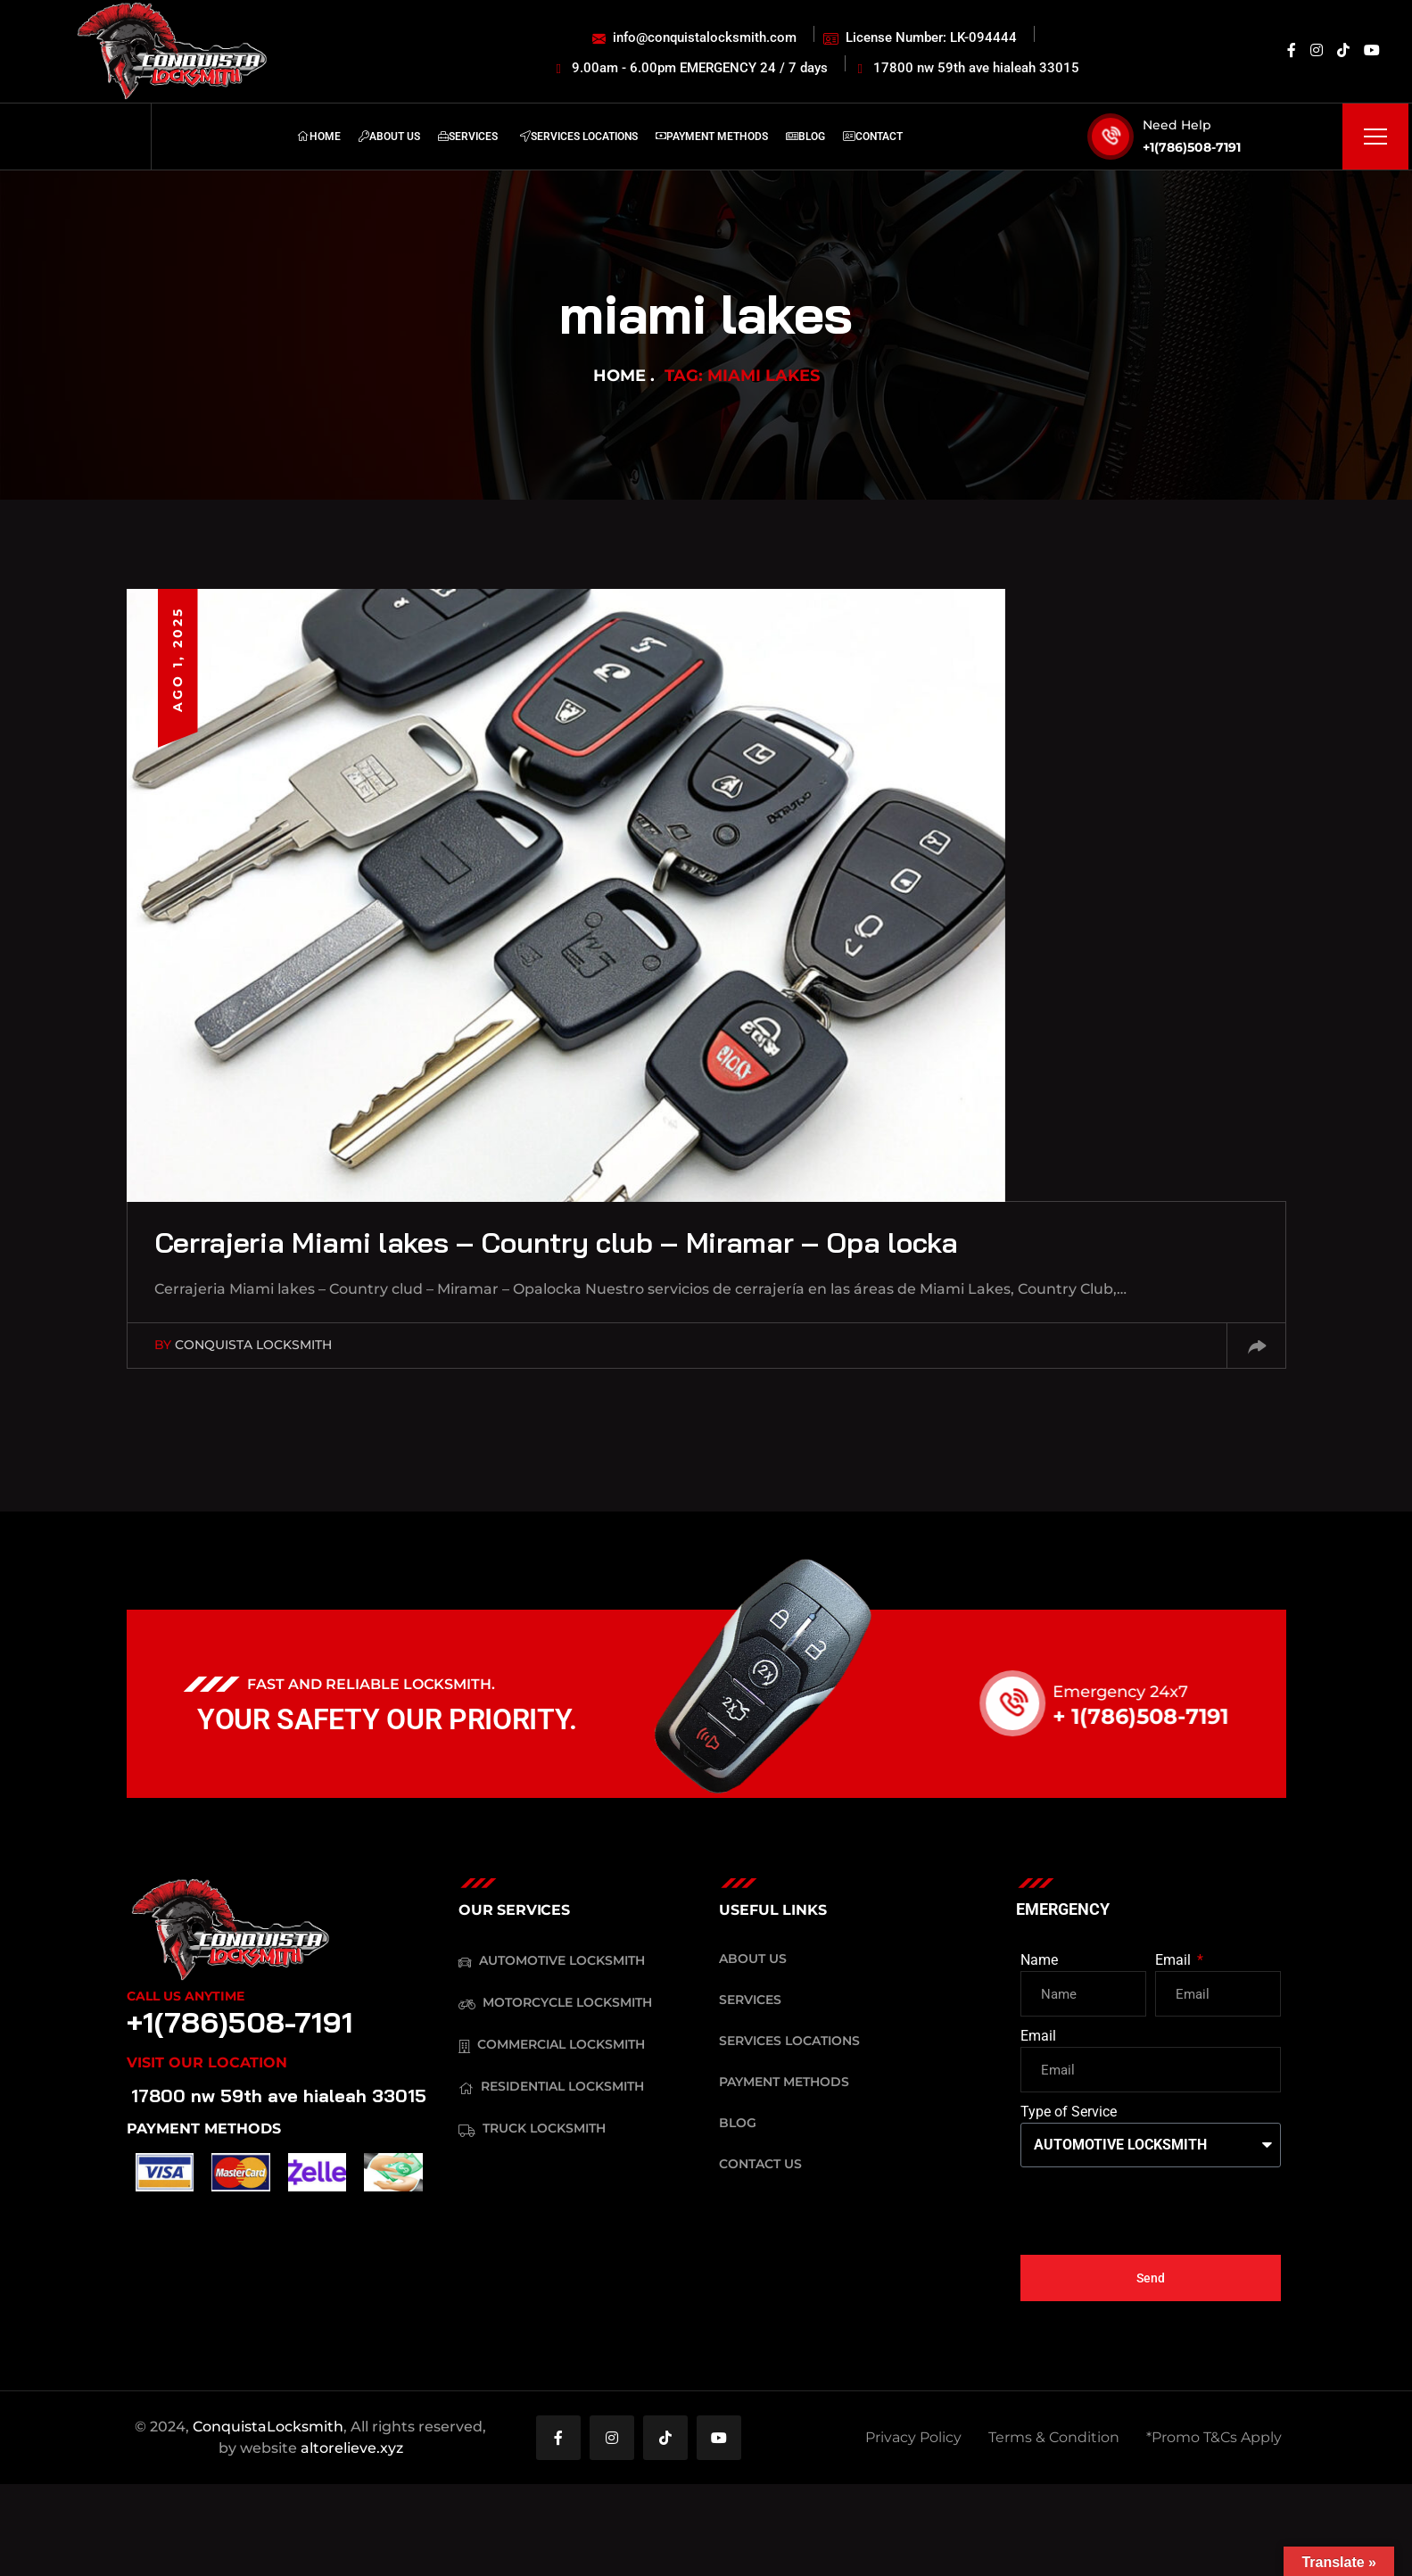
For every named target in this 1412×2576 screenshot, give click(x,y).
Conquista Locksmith (253, 1345)
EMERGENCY (1063, 1909)
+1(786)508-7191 (1192, 147)
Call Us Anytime (185, 1996)
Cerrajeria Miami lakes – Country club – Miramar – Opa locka (556, 1242)
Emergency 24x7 (1143, 1692)
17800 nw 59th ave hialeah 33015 (278, 2095)
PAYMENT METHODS (204, 2128)
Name (1039, 1959)
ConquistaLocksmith (268, 2426)
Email (1174, 1959)
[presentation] (1156, 2211)
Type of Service (1068, 2111)
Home (619, 375)
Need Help (1177, 125)
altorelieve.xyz (352, 2447)
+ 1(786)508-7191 (1163, 1716)
